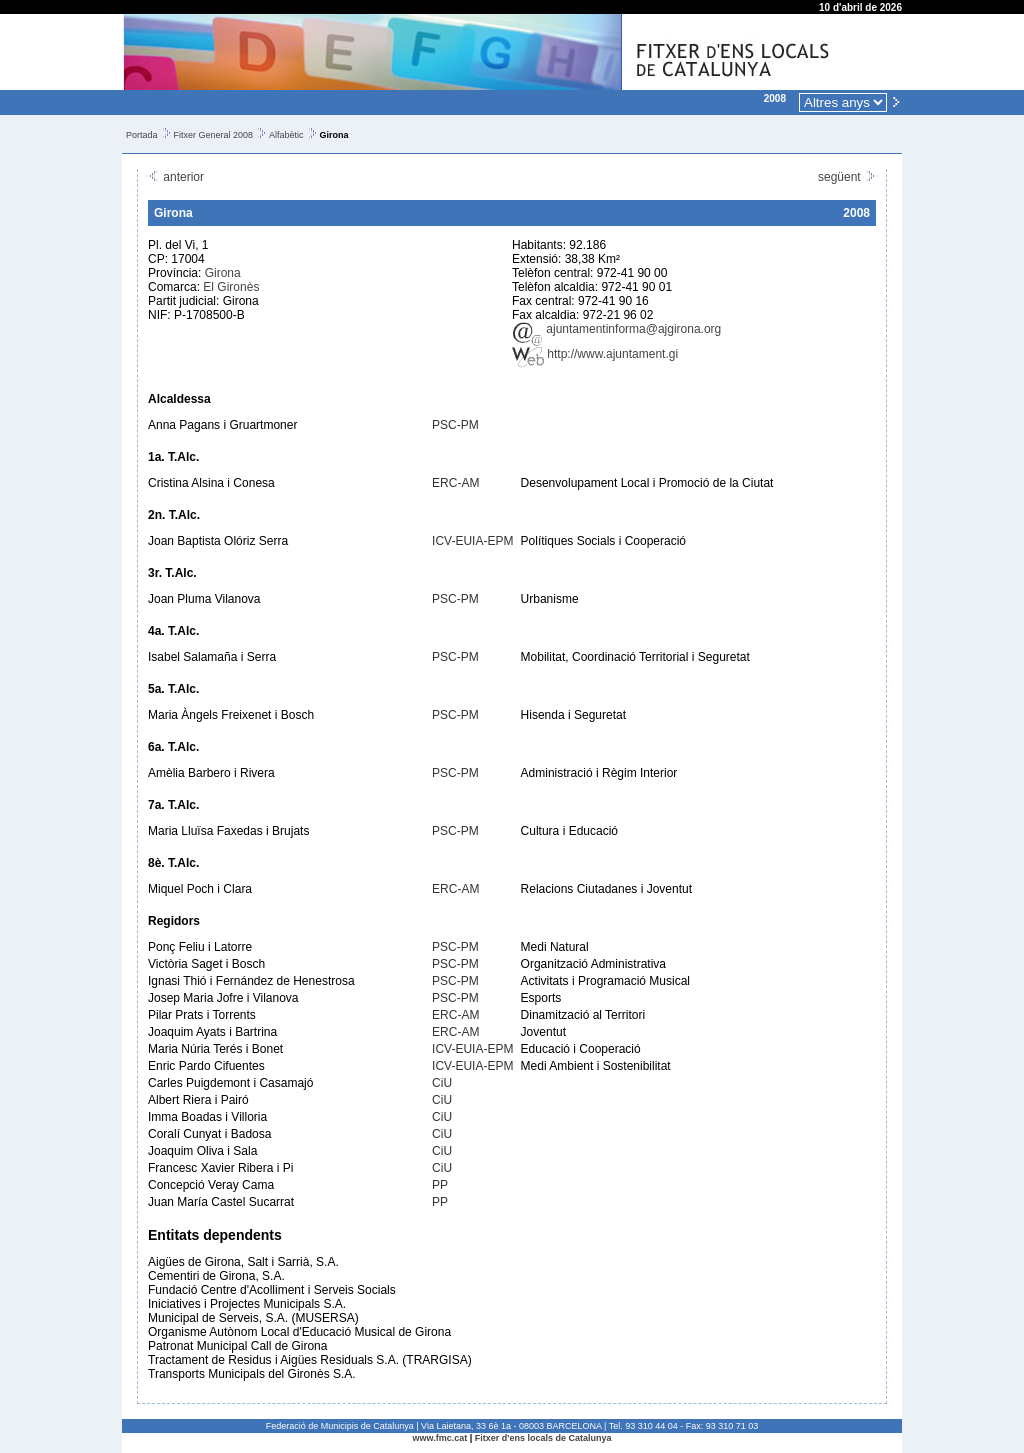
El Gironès (231, 287)
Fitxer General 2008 (214, 135)
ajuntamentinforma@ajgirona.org (616, 329)
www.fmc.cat (440, 1438)
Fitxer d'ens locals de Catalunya (543, 1438)
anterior (176, 177)
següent (847, 177)
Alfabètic (286, 135)
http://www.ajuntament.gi (595, 354)
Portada (142, 135)
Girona (223, 273)
